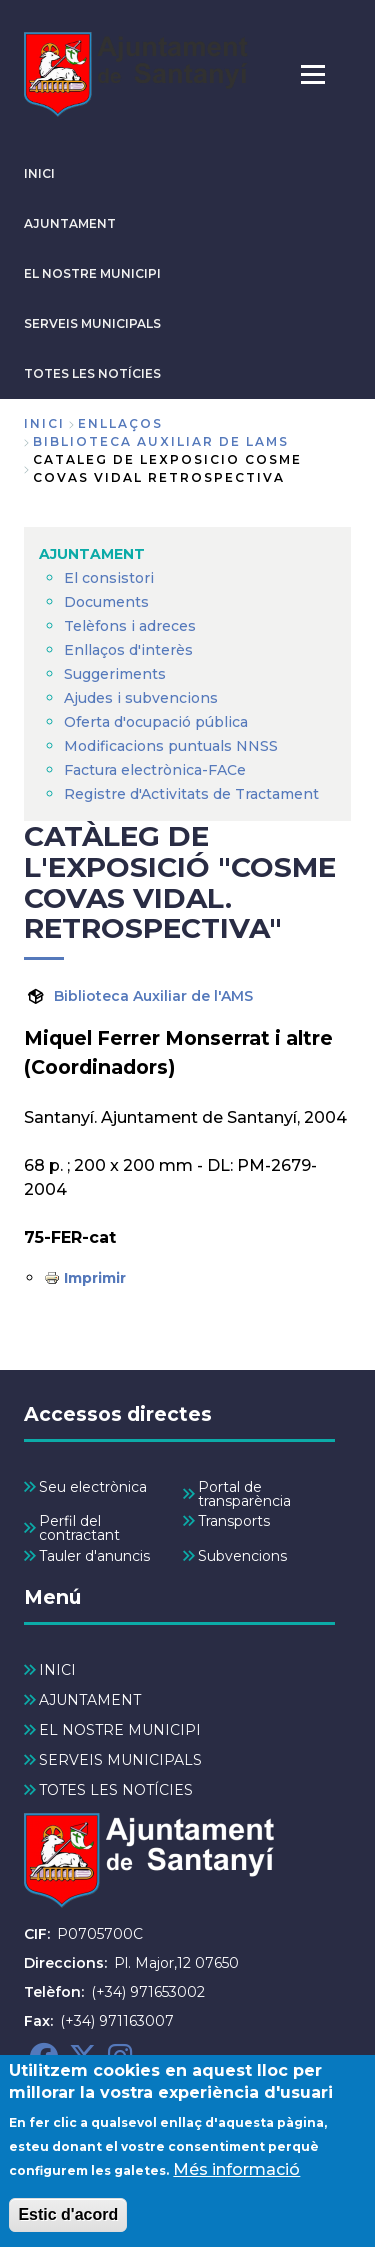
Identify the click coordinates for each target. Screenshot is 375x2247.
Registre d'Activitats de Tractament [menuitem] (191, 794)
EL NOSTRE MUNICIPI (92, 273)
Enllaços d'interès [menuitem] (128, 650)
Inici (44, 423)
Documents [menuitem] (106, 602)
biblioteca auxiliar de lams (161, 441)
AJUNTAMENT (70, 223)
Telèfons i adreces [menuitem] (130, 626)
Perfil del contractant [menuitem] (79, 1528)
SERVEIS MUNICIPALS (92, 323)
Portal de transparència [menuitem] (244, 1494)
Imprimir (95, 1278)
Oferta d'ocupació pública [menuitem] (156, 722)
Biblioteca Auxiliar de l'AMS (153, 996)
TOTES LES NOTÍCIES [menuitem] (116, 1790)
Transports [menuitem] (234, 1521)
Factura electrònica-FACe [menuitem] (155, 770)
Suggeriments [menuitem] (115, 674)
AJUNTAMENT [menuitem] (92, 554)
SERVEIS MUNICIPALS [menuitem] (120, 1760)
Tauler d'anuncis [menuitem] (94, 1556)
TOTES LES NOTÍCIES (92, 373)
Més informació (236, 2186)
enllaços (120, 423)
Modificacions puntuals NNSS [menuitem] (171, 746)
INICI (39, 173)
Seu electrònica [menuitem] (93, 1487)
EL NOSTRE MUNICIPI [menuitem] (120, 1730)
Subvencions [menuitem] (242, 1556)
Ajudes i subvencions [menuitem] (141, 698)
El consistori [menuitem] (109, 578)
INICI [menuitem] (57, 1670)
